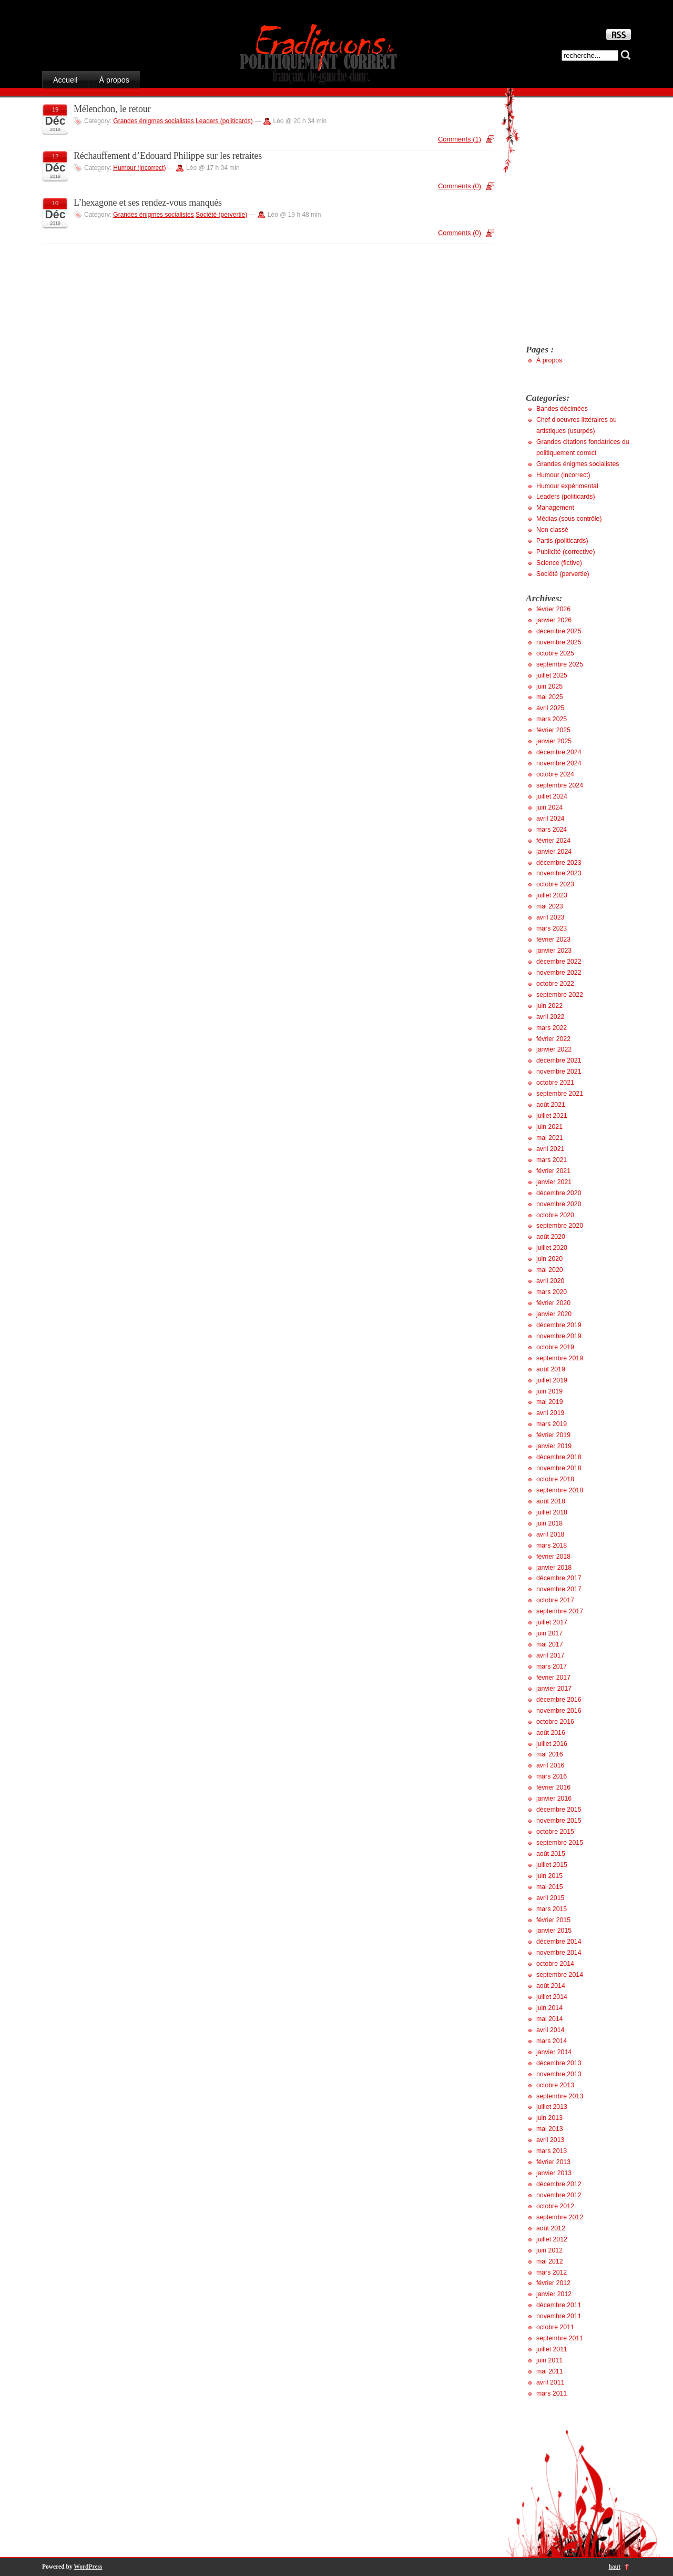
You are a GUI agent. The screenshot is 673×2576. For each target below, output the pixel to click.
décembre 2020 (559, 1193)
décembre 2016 (559, 1699)
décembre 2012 (559, 2184)
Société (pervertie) (221, 214)
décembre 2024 (559, 752)
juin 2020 (549, 1258)
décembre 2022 (559, 961)
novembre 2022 (559, 972)
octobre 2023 (555, 884)
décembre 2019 (559, 1325)
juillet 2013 (551, 2106)
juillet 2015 (551, 1864)
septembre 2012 (559, 2217)
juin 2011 (549, 2360)
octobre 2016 (555, 1721)
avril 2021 (550, 1149)
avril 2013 (550, 2140)
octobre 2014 (555, 1963)
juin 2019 (549, 1391)
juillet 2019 (551, 1380)
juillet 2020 (551, 1247)
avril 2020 (550, 1281)
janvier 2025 (554, 741)
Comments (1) (459, 139)
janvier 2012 (554, 2294)
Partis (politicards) (562, 540)
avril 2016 (550, 1765)
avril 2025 (550, 708)
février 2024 (553, 840)
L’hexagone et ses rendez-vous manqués (148, 202)
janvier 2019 (554, 1446)
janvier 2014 (554, 2052)
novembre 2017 (559, 1589)
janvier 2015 (554, 1930)
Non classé (552, 529)
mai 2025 (549, 697)
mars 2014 (551, 2041)
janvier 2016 (554, 1798)
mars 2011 (551, 2393)
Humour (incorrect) (139, 167)
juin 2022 (549, 1005)
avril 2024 (550, 818)
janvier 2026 (554, 620)
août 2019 (550, 1369)
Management (555, 507)
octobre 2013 (555, 2085)
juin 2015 (549, 1876)
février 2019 (553, 1435)
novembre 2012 (559, 2195)
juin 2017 (549, 1633)
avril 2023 (550, 917)
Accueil (65, 80)
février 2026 (553, 609)
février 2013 (553, 2162)
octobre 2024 (555, 774)
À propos (114, 80)
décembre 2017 (559, 1578)
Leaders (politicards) (224, 121)
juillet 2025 (551, 675)
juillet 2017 (551, 1622)
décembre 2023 (559, 862)
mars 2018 (551, 1545)
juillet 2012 (551, 2239)
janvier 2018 (554, 1567)
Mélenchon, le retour (112, 109)
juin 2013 (549, 2118)
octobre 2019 (555, 1347)
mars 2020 (551, 1292)
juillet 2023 (551, 895)
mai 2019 (549, 1402)
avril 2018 (550, 1534)
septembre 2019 (559, 1358)
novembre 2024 (559, 763)
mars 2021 (551, 1160)
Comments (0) (459, 186)
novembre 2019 (559, 1336)
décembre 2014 (559, 1941)
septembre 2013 (559, 2096)
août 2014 (550, 1985)
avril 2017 (550, 1655)
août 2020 (550, 1236)
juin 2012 (549, 2250)
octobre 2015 (555, 1831)
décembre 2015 (559, 1809)
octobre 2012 (555, 2206)
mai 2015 (549, 1887)
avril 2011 (550, 2382)
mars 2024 (551, 829)
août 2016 (550, 1732)
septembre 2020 (559, 1225)
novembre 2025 (559, 642)
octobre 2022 (555, 983)
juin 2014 (549, 2008)
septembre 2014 (559, 1974)
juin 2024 (549, 807)
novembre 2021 (559, 1071)
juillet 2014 (551, 1997)
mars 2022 (551, 1028)
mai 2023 (549, 906)
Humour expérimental (567, 486)
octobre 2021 (555, 1082)
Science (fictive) (559, 563)
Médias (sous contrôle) (569, 518)
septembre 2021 (559, 1093)
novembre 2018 (559, 1468)
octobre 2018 (555, 1479)
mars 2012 (551, 2272)
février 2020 (553, 1303)
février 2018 (553, 1556)
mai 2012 (549, 2261)
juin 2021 (549, 1126)
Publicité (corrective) (565, 551)
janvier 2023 (554, 950)
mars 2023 (551, 928)
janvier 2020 (554, 1314)
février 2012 (553, 2283)
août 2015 (550, 1853)
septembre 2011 (559, 2338)
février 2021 (553, 1171)
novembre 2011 (559, 2316)
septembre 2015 (559, 1842)
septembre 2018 (559, 1490)
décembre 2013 (559, 2063)
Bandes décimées (562, 408)
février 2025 (553, 730)
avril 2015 (550, 1898)
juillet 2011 (551, 2349)
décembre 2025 (559, 631)
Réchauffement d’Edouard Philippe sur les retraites (168, 155)
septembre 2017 (559, 1611)
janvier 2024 (554, 851)
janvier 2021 (554, 1182)
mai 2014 (549, 2019)
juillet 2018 (551, 1512)
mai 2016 (549, 1754)
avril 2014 (550, 2030)
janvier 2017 (554, 1688)
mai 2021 (549, 1137)
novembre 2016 (559, 1710)
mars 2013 (551, 2151)
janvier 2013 (554, 2173)
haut (614, 2566)
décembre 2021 (559, 1060)
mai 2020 (549, 1270)
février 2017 (553, 1677)
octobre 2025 (555, 653)
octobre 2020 (555, 1215)
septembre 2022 (559, 994)
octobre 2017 (555, 1600)
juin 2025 (549, 686)
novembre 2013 (559, 2074)
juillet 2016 (551, 1743)
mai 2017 (549, 1644)
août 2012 (550, 2228)
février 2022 (553, 1039)
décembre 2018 (559, 1457)
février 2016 (553, 1787)
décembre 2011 (559, 2305)
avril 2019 (550, 1413)
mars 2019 (551, 1424)
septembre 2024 (559, 785)
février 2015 (553, 1920)
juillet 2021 (551, 1115)
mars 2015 (551, 1909)
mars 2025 (551, 719)
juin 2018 (549, 1523)
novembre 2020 (559, 1204)
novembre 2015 (559, 1820)
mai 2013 (549, 2129)
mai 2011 (549, 2371)
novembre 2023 (559, 873)
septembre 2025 (559, 664)
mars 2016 (551, 1776)
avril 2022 (550, 1017)
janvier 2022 (554, 1049)
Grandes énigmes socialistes (153, 121)
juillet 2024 (551, 796)
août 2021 (550, 1104)
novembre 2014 (559, 1952)
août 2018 (550, 1501)
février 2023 (553, 939)
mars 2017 (551, 1666)
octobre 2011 (555, 2327)
